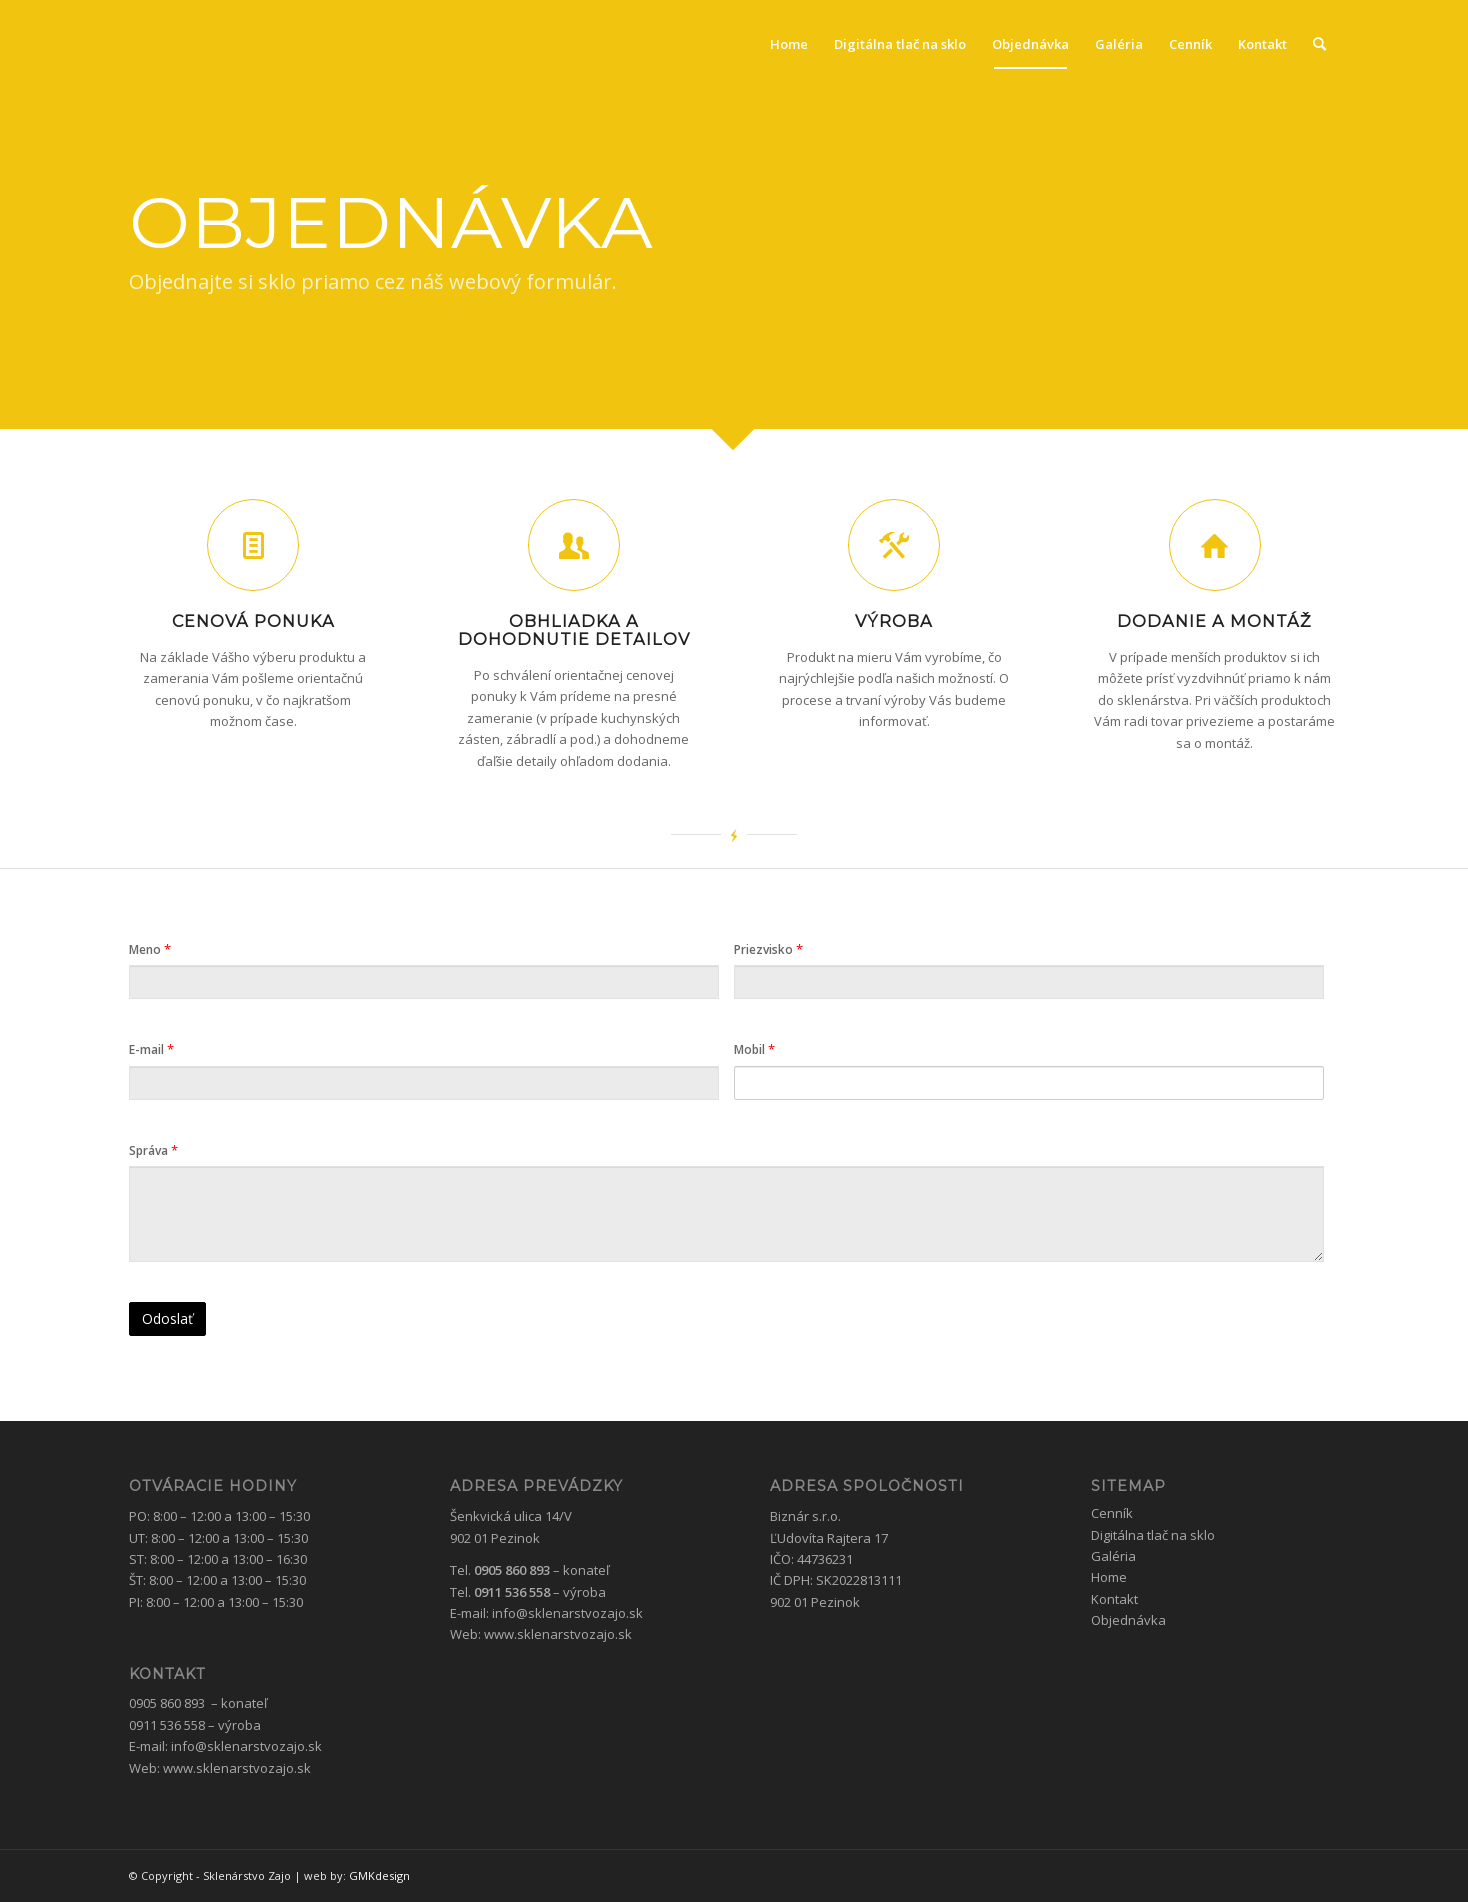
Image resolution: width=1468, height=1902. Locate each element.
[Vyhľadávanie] (1319, 44)
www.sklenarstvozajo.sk (237, 1768)
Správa (153, 1150)
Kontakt (1114, 1599)
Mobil (754, 1049)
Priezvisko (768, 949)
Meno (150, 949)
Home (1109, 1577)
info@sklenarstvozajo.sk (246, 1746)
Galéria (1113, 1556)
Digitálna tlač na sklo (1153, 1535)
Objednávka (1128, 1620)
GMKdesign (379, 1875)
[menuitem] (789, 44)
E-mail (151, 1049)
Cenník (1112, 1513)
